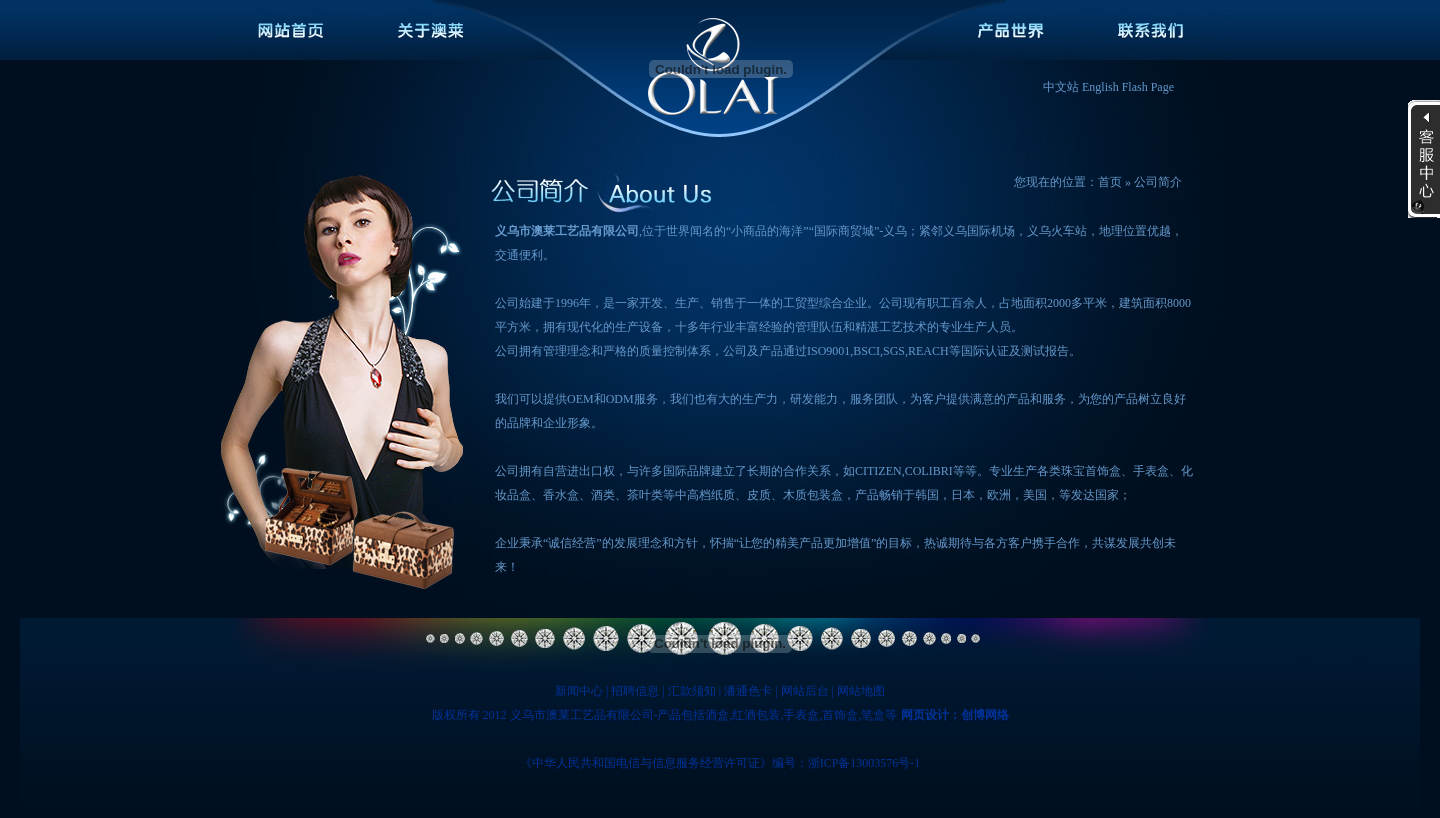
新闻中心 (579, 691)
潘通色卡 (748, 691)
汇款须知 (692, 691)
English (1100, 87)
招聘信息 (635, 691)
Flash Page (1148, 87)
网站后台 (805, 691)
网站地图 (861, 691)
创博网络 (985, 715)
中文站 (1061, 87)
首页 (1110, 182)
